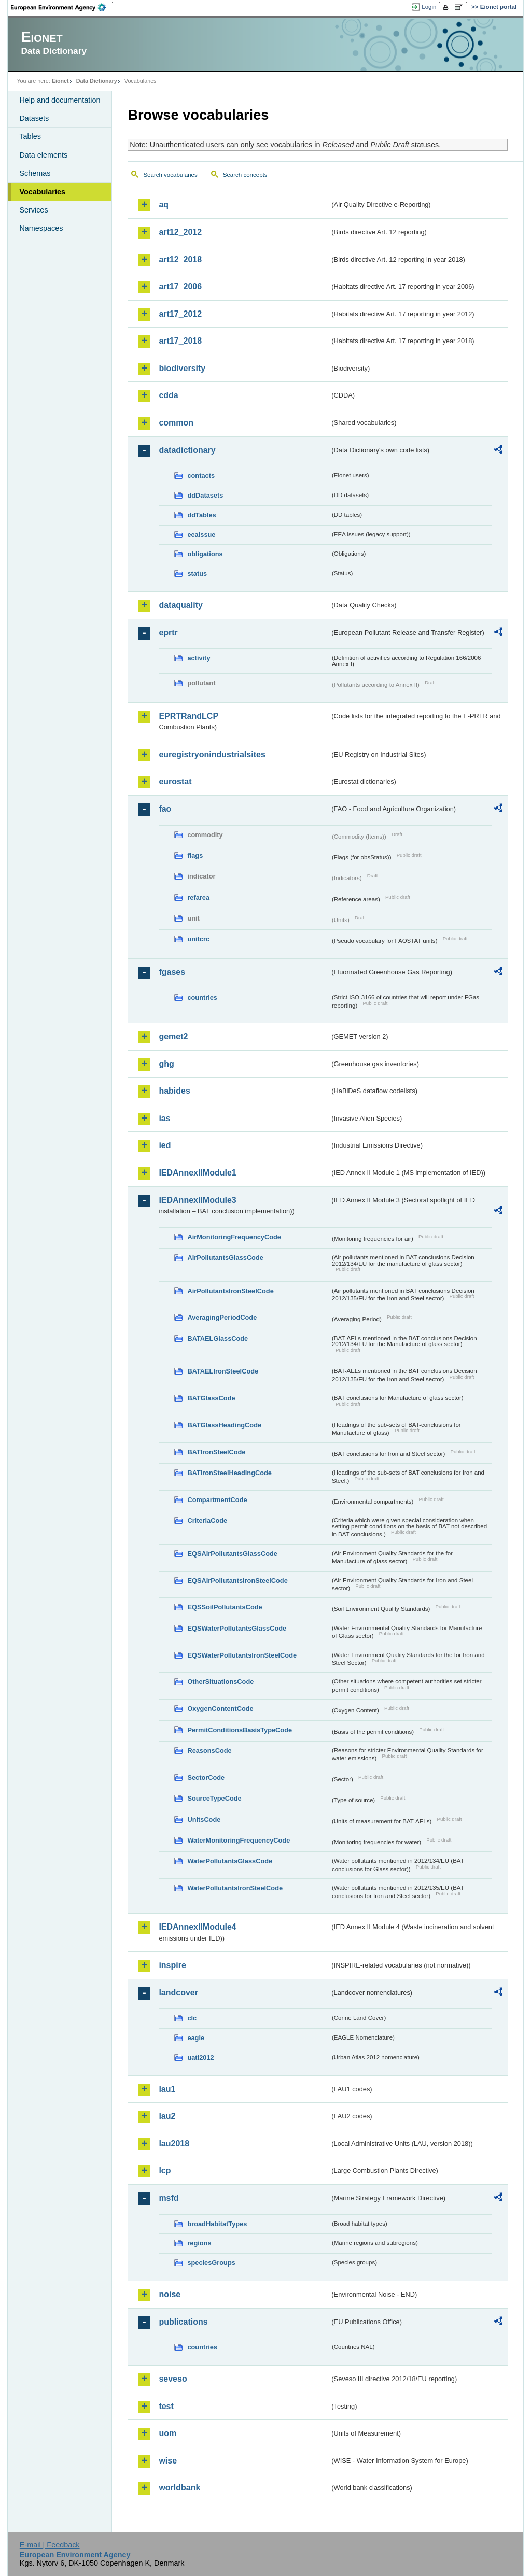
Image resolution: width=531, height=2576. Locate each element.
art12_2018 (180, 259)
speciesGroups (211, 2263)
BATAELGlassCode (217, 1338)
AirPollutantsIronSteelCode (230, 1291)
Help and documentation (59, 100)
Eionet (60, 81)
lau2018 (174, 2143)
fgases (172, 972)
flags (195, 855)
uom (167, 2433)
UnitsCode (203, 1819)
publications (183, 2321)
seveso (173, 2378)
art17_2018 (180, 340)
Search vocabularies (170, 175)
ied (165, 1145)
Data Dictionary (96, 81)
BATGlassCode (211, 1398)
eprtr (168, 632)
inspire (172, 1965)
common (176, 422)
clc (192, 2018)
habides (174, 1090)
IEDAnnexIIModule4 (197, 1926)
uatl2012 (200, 2057)
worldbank (179, 2487)
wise (168, 2460)
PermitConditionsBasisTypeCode (239, 1730)
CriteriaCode (207, 1520)
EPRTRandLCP (188, 716)
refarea (198, 897)
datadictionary (187, 450)
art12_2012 (180, 232)
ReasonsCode (209, 1750)
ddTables (201, 515)
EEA (62, 7)
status (197, 573)
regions (199, 2243)
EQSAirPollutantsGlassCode (232, 1554)
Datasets (34, 118)
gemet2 (173, 1036)
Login (429, 7)
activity (198, 658)
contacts (201, 475)
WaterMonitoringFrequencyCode (238, 1840)
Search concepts (245, 175)
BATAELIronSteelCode (222, 1371)
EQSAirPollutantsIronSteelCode (237, 1580)
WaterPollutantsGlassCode (229, 1861)
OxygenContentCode (220, 1708)
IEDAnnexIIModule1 (197, 1172)
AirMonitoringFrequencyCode (234, 1237)
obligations (204, 554)
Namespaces (41, 228)
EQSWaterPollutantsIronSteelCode (242, 1655)
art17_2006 (180, 286)
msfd (168, 2197)
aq (164, 204)
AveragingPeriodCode (222, 1317)
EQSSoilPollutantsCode (224, 1607)
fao (165, 808)
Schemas (34, 173)
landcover (178, 1992)
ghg (166, 1063)
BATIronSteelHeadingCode (229, 1473)
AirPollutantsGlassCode (225, 1258)
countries (202, 997)
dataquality (180, 605)
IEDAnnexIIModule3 (197, 1200)
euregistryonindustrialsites (212, 754)
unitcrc (198, 939)
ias (164, 1118)
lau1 (167, 2089)
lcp (165, 2170)
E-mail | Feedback (50, 2545)
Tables (30, 136)
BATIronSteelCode (216, 1452)
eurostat (175, 781)
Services (33, 210)
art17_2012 (180, 313)
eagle (195, 2038)
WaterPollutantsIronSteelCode (235, 1888)
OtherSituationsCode (220, 1682)
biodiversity (182, 368)
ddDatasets (205, 495)
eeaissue (201, 535)
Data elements (43, 155)
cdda (168, 395)
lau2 (167, 2116)
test (166, 2406)
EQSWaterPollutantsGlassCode (236, 1628)
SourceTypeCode (214, 1798)
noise (169, 2294)
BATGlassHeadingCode (224, 1425)
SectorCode (206, 1777)
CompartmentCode (217, 1500)
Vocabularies (42, 192)
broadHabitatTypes (217, 2224)
